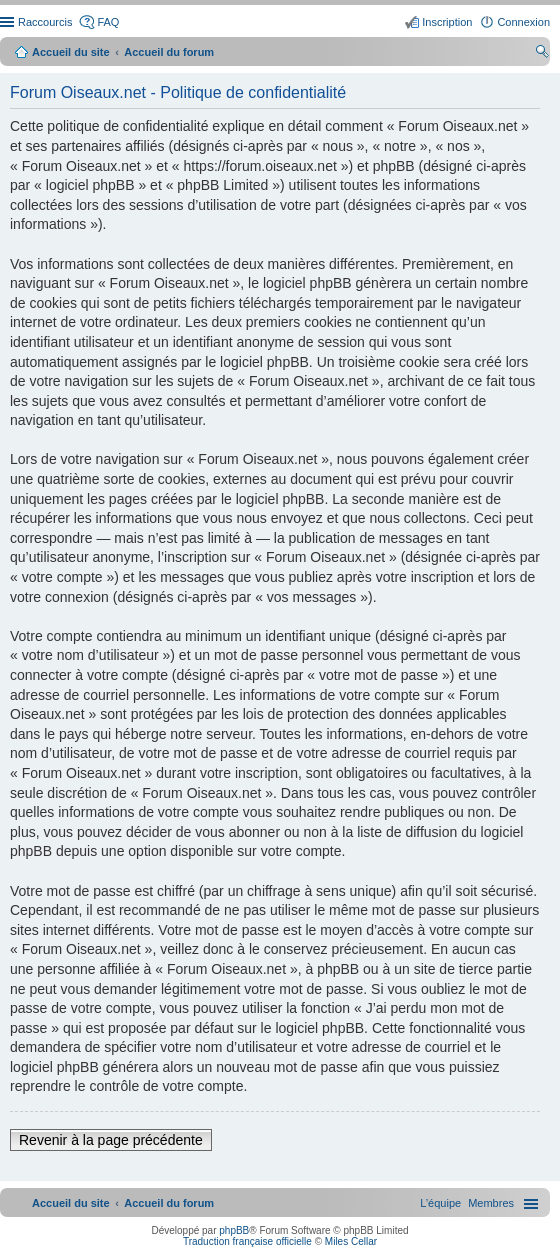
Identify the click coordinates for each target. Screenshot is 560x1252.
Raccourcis (45, 22)
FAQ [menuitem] (108, 22)
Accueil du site (71, 52)
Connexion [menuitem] (523, 22)
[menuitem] (491, 1203)
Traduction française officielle (247, 1241)
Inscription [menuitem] (447, 22)
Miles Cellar (351, 1241)
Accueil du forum (169, 52)
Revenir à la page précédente (111, 1140)
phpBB (234, 1230)
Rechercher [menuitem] (542, 54)
